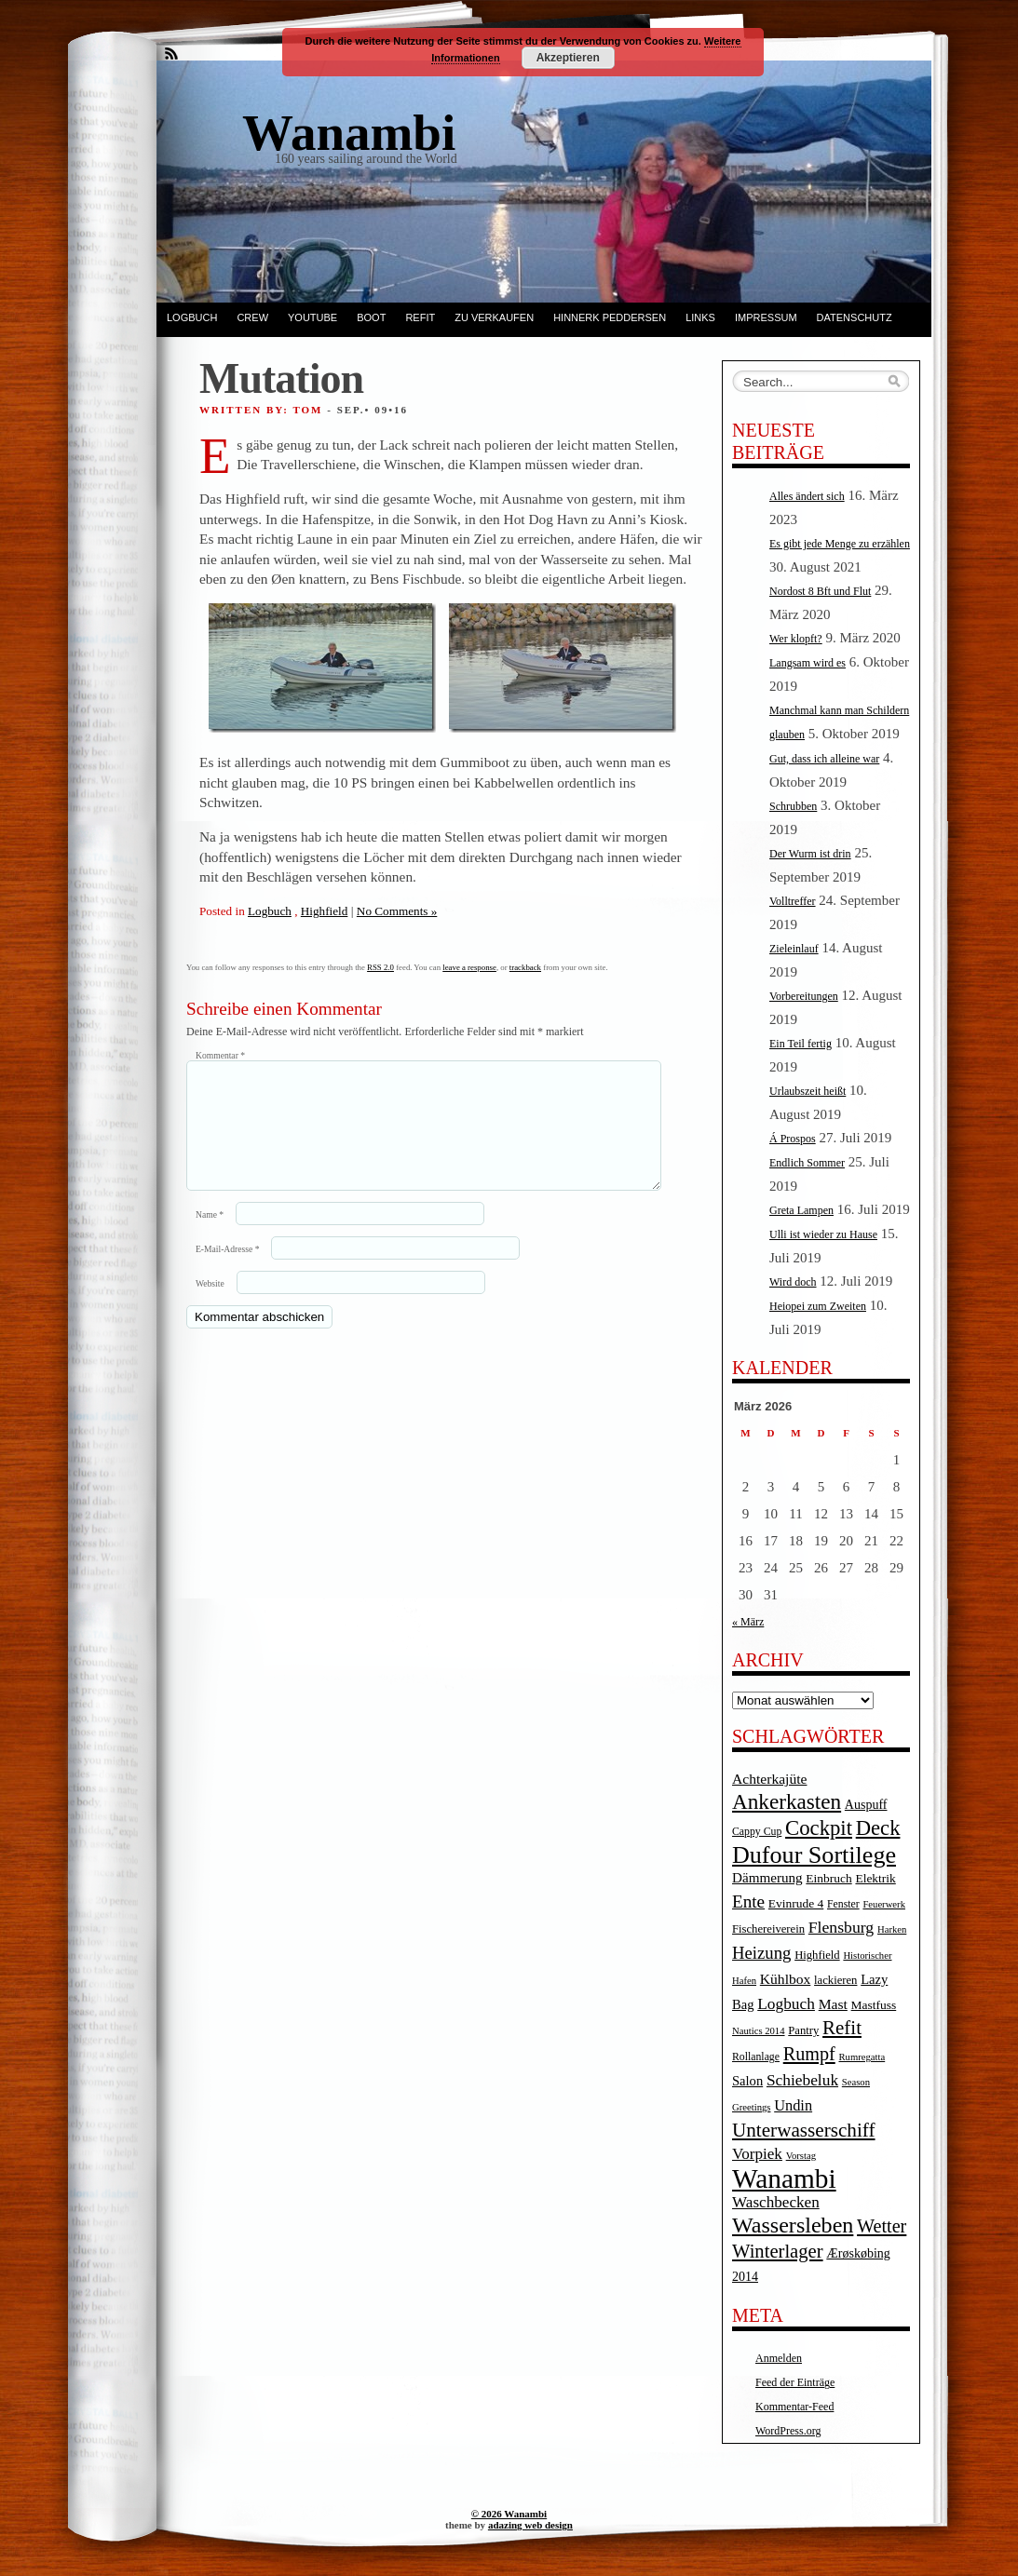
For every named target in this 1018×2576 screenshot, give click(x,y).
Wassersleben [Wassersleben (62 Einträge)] (792, 2225)
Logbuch (192, 317)
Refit (420, 317)
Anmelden (778, 2358)
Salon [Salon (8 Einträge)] (747, 2080)
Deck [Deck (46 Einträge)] (878, 1828)
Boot (371, 317)
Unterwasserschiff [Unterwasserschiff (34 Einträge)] (803, 2130)
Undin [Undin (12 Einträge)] (793, 2105)
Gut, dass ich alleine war (824, 758)
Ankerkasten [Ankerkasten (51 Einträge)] (786, 1801)
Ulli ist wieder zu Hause (823, 1234)
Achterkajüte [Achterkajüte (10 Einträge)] (769, 1779)
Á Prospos (792, 1138)
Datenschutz (854, 317)
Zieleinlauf (794, 948)
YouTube (312, 317)
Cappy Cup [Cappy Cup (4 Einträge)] (756, 1832)
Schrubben (793, 806)
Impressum (766, 317)
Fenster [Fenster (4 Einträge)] (843, 1904)
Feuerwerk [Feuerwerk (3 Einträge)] (883, 1904)
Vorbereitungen (803, 996)
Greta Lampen (801, 1210)
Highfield (324, 911)
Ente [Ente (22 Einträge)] (748, 1901)
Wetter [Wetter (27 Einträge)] (881, 2226)
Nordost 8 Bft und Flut (820, 591)
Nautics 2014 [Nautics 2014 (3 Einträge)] (758, 2031)
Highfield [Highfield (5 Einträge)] (817, 1955)
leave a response (469, 967)
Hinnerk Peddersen (609, 317)
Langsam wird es (807, 662)
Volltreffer (792, 901)
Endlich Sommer (807, 1162)
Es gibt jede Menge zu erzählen (839, 543)
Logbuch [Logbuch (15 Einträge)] (786, 2004)
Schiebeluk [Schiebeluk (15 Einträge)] (802, 2080)
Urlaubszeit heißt (807, 1091)
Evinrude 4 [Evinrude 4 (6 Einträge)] (795, 1903)
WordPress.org (788, 2430)
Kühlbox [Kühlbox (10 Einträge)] (785, 1979)
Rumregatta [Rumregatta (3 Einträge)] (861, 2057)
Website (210, 1306)
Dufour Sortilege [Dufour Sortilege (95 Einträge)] (814, 1854)
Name (210, 1237)
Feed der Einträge (795, 2382)
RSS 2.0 (380, 967)
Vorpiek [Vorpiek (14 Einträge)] (757, 2154)
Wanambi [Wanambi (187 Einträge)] (784, 2178)
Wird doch (793, 1281)
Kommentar (220, 1055)
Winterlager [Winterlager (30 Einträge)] (777, 2251)
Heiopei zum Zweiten (817, 1306)
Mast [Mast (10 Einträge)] (833, 2004)
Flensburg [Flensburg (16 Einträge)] (841, 1927)
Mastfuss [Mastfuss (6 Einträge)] (874, 2005)
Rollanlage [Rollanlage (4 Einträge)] (756, 2057)
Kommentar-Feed (794, 2406)
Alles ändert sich (807, 496)
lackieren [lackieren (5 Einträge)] (835, 1980)
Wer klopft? (795, 638)
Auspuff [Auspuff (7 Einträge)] (866, 1805)
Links (700, 317)
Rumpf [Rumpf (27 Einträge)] (809, 2053)
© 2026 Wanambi (509, 2513)
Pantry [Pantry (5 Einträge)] (803, 2030)
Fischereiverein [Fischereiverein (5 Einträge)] (768, 1928)
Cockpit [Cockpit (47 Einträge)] (818, 1828)
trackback (525, 967)
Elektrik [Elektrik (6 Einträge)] (875, 1878)
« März (748, 1621)
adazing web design (530, 2524)
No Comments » (397, 911)
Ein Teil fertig (800, 1043)
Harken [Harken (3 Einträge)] (891, 1929)
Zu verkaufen (494, 317)
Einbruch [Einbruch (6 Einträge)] (828, 1878)
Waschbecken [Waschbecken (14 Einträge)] (776, 2202)
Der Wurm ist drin (810, 853)
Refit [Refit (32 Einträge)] (842, 2027)
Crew (252, 317)
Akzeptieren (568, 57)
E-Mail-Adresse (227, 1271)
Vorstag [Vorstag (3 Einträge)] (801, 2156)
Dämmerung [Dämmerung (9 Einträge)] (767, 1877)
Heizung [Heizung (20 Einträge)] (761, 1952)
